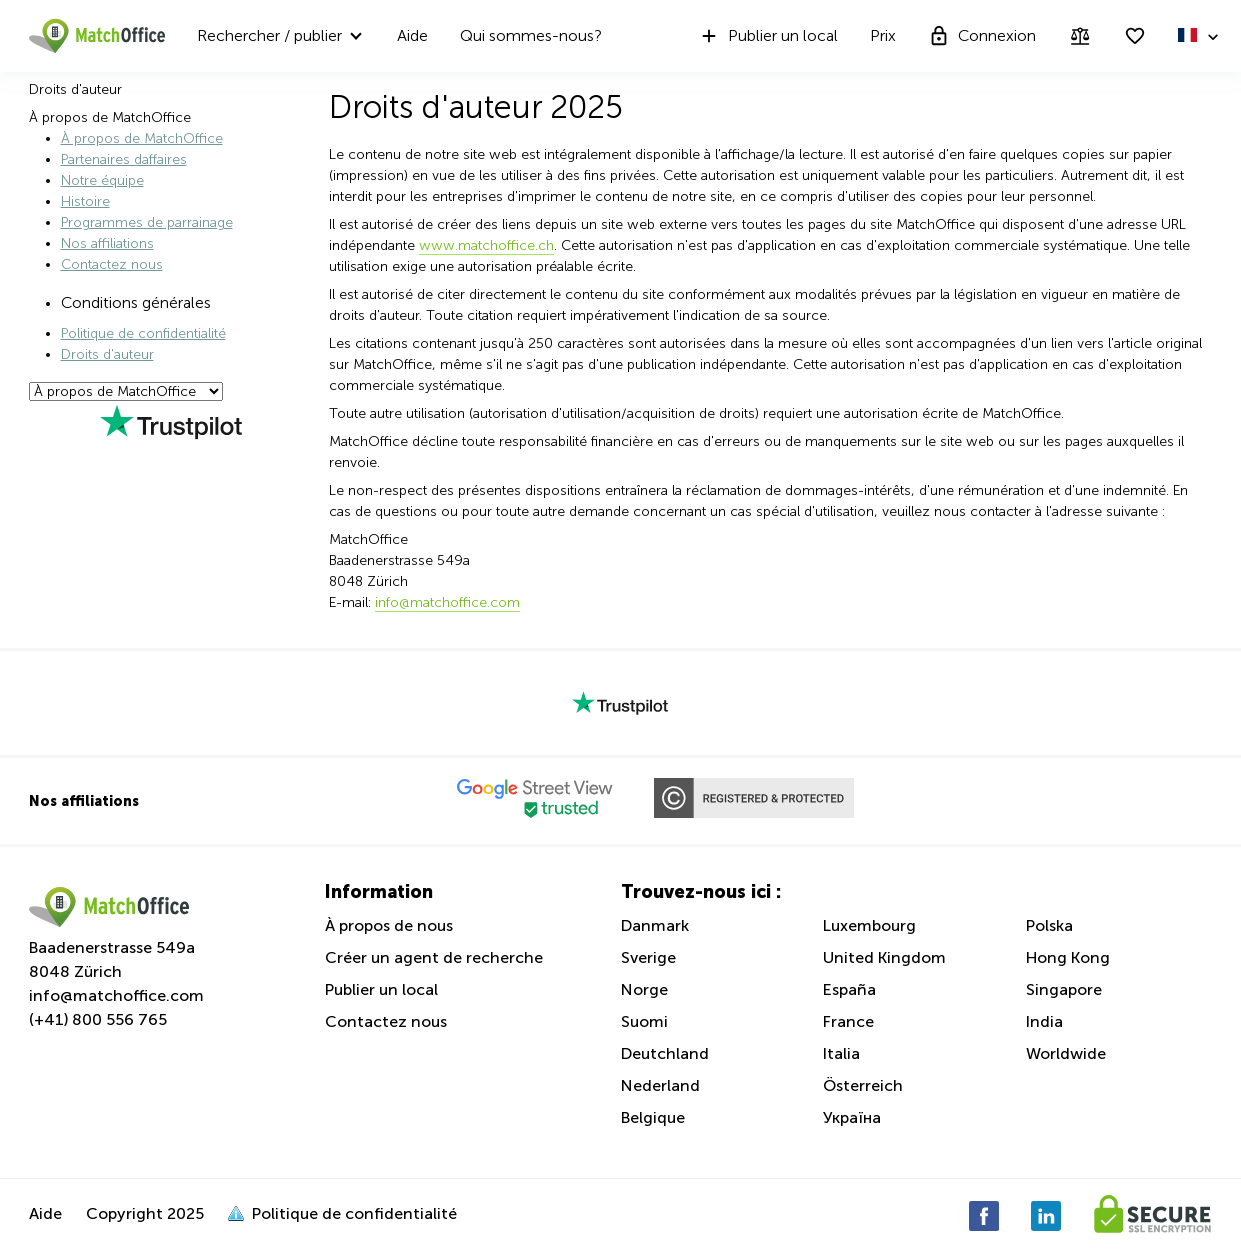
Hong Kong (1068, 957)
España (849, 989)
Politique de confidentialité (143, 333)
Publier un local (768, 36)
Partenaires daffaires (124, 159)
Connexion (982, 36)
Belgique (653, 1117)
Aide (412, 35)
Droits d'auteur (107, 354)
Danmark (655, 925)
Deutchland (665, 1053)
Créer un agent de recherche (434, 957)
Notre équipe (102, 180)
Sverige (648, 957)
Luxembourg (869, 925)
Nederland (660, 1085)
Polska (1049, 925)
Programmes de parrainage (147, 222)
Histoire (85, 201)
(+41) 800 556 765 (98, 1019)
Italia (841, 1053)
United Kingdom (884, 957)
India (1044, 1021)
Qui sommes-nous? (531, 35)
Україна (852, 1117)
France (848, 1021)
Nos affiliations (107, 243)
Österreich (863, 1085)
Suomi (644, 1021)
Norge (644, 989)
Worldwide (1066, 1053)
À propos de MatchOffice (142, 138)
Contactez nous (112, 264)
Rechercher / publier (269, 35)
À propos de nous (389, 925)
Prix (883, 35)
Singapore (1064, 989)
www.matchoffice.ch (486, 245)
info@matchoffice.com (116, 995)
